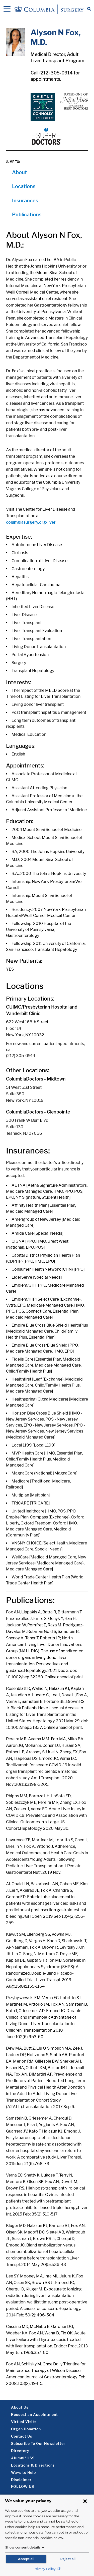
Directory (20, 2451)
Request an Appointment (34, 2414)
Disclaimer (21, 2480)
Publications (26, 215)
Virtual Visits (23, 2422)
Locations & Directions (33, 2465)
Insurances (25, 201)
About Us (19, 2407)
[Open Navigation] (7, 9)
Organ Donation (26, 2429)
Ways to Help (23, 2472)
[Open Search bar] (89, 9)
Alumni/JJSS (23, 2458)
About (19, 172)
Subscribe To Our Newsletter (38, 2443)
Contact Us (21, 2436)
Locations (23, 186)
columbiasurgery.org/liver (31, 522)
